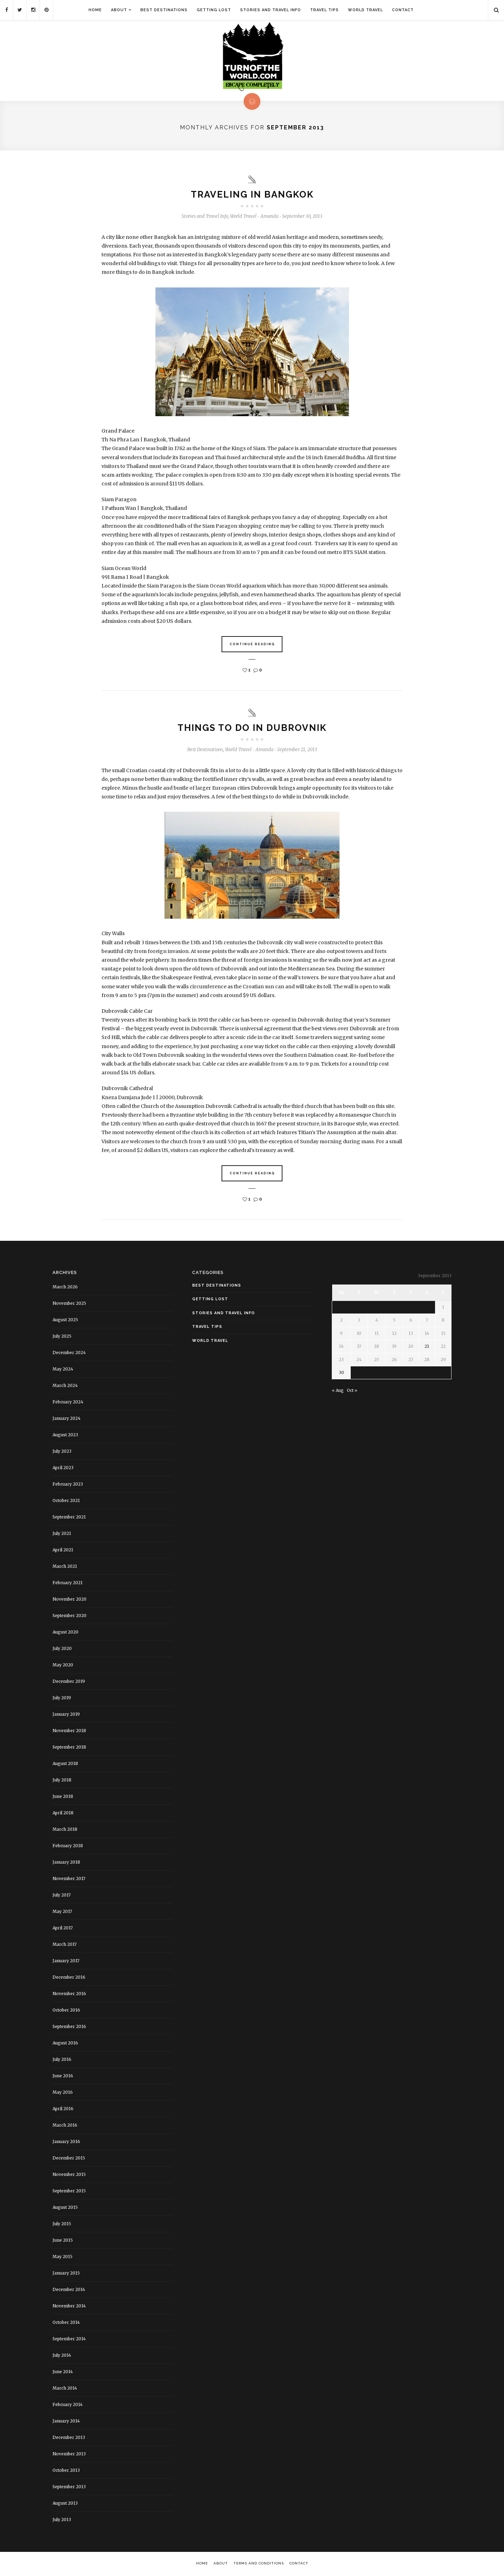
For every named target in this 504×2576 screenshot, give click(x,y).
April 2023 (63, 1467)
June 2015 (62, 2240)
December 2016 (68, 1977)
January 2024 (66, 1418)
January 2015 (66, 2273)
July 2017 (61, 1895)
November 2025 (69, 1303)
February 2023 (67, 1484)
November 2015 (69, 2174)
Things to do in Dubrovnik (252, 728)
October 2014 (66, 2322)
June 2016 (62, 2075)
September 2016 (69, 2026)
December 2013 (68, 2437)
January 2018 (66, 1862)
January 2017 (65, 1960)
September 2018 (69, 1747)
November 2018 (69, 1730)
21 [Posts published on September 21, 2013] (427, 1346)
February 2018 (67, 1845)
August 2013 (65, 2503)
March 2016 (64, 2125)
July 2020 (62, 1648)
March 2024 (65, 1385)
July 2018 (61, 1779)
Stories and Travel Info (270, 10)
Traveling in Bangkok (252, 194)
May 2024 (62, 1369)
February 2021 (67, 1582)
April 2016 (63, 2108)
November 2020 (69, 1599)
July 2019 (61, 1697)
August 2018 (65, 1763)
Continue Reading (252, 644)
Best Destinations (164, 10)
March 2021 (64, 1566)
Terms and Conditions (258, 2563)
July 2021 (61, 1533)
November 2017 (68, 1878)
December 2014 (68, 2289)
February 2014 (67, 2404)
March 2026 (65, 1286)
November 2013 (69, 2453)
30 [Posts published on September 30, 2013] (341, 1372)
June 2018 (62, 1796)
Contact (403, 10)
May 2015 (62, 2256)
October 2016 (66, 2010)
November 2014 (69, 2305)
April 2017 (62, 1927)
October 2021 (66, 1500)
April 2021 (62, 1549)
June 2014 (62, 2371)
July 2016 (61, 2059)
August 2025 (65, 1319)
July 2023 (61, 1451)
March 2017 (64, 1944)
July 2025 (61, 1336)
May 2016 (62, 2092)
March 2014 (64, 2388)
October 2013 (66, 2470)
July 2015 (61, 2223)
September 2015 (69, 2190)
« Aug (338, 1390)
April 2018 (63, 1812)
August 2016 (65, 2042)
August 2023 (65, 1434)
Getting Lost (214, 10)
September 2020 (69, 1615)
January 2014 (66, 2421)
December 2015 (68, 2158)
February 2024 (67, 1401)
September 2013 (69, 2486)
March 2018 (64, 1829)
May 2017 (62, 1911)
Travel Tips (324, 10)
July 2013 (61, 2519)
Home (95, 10)
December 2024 (69, 1352)
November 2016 (69, 1993)
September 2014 (69, 2338)
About (119, 10)
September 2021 (69, 1517)
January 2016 (66, 2141)
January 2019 (66, 1714)
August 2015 (65, 2207)
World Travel (365, 10)
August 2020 (65, 1632)
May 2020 (62, 1664)
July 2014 (61, 2355)
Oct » (352, 1390)
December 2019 (68, 1681)
